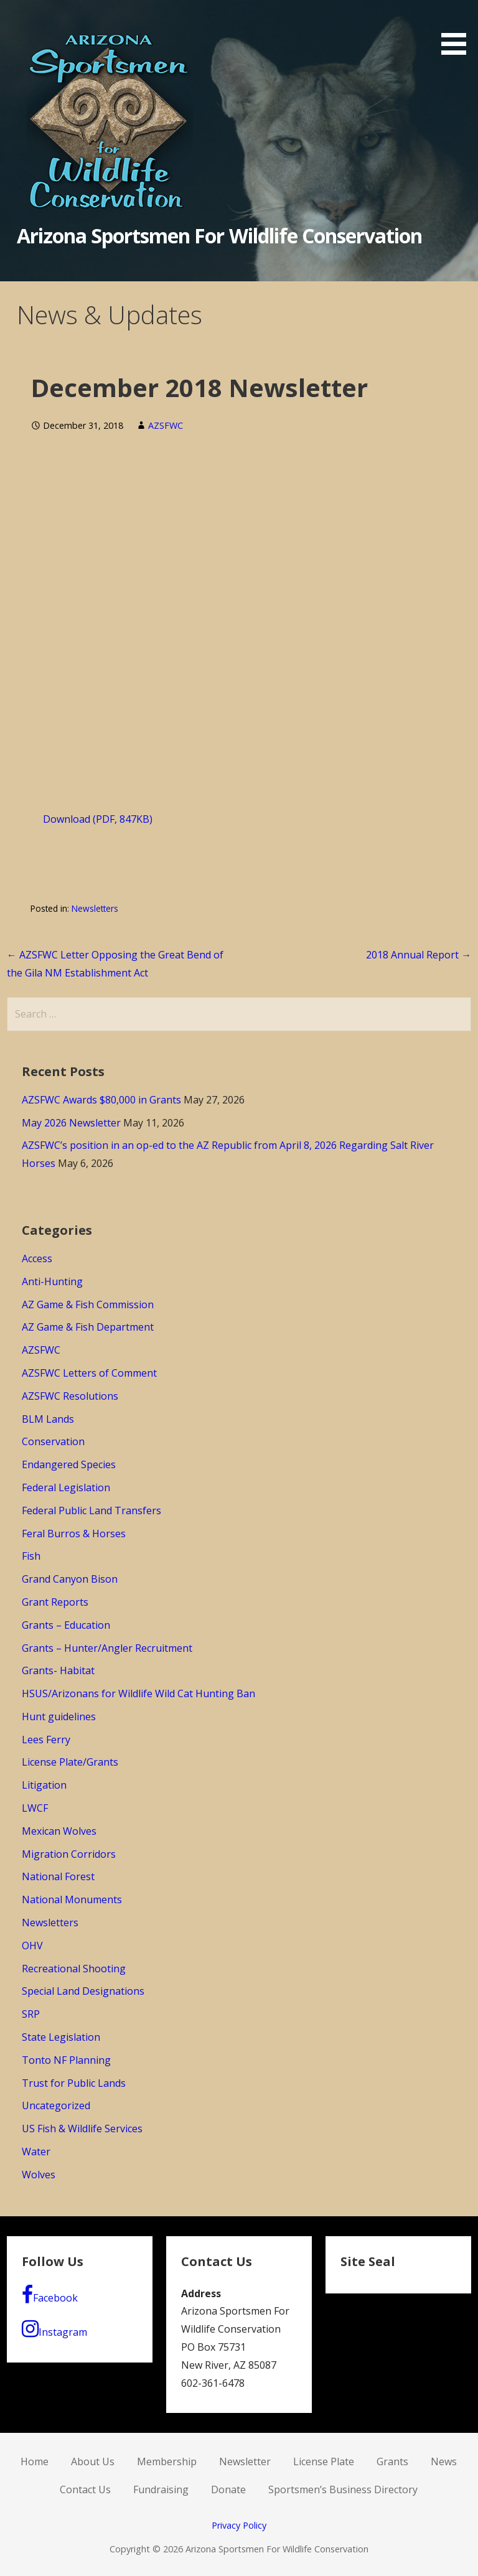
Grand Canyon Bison (70, 1579)
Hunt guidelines (59, 1716)
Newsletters (95, 908)
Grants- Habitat (58, 1670)
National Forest (58, 1876)
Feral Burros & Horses (74, 1533)
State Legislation (61, 2037)
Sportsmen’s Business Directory (343, 2489)
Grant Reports (55, 1602)
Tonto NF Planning (66, 2060)
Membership (167, 2461)
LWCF (35, 1808)
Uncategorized (56, 2105)
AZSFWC (165, 425)
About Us (93, 2461)
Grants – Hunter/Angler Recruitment (107, 1648)
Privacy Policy (239, 2525)
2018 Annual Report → (418, 955)
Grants (392, 2461)
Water (36, 2151)
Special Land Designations (83, 1991)
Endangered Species (69, 1464)
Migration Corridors (69, 1854)
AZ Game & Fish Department (88, 1327)
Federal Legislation (66, 1487)
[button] (458, 29)
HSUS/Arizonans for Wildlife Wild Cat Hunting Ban (138, 1693)
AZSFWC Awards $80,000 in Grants (101, 1100)
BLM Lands (48, 1419)
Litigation (44, 1785)
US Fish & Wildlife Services (82, 2128)
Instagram (54, 2329)
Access (37, 1258)
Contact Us (85, 2489)
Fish (31, 1556)
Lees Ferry (46, 1739)
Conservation (53, 1441)
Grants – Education (66, 1625)
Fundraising (161, 2489)
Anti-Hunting (52, 1281)
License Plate (323, 2461)
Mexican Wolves (59, 1831)
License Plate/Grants (70, 1762)
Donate (228, 2489)
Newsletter (245, 2461)
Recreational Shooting (74, 1968)
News (444, 2461)
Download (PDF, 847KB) (97, 819)
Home (35, 2461)
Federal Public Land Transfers (91, 1510)
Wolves (38, 2174)
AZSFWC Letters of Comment (89, 1373)
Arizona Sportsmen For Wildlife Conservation (220, 235)
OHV (32, 1945)
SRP (31, 2014)
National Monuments (72, 1899)
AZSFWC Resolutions (70, 1396)
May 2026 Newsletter (71, 1123)
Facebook (50, 2295)
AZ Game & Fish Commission (88, 1304)
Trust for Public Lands (74, 2083)
